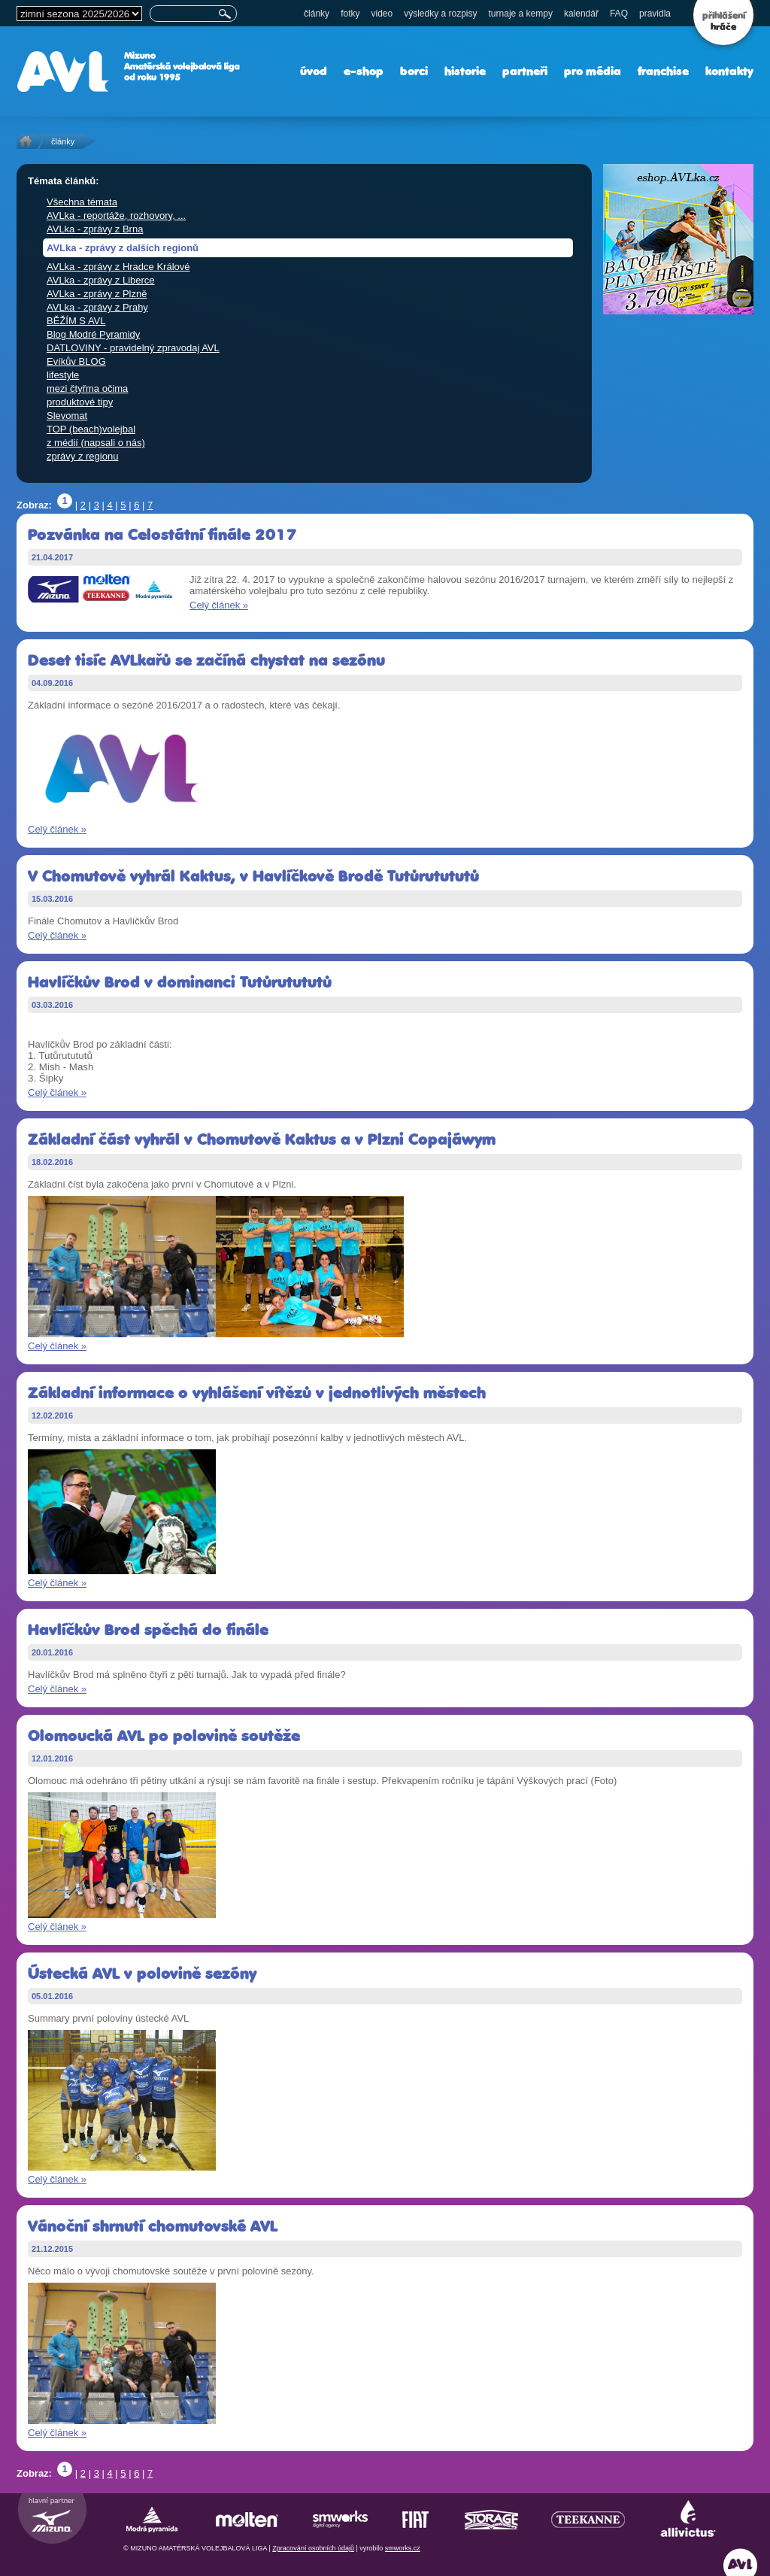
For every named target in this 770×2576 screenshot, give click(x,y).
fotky (350, 13)
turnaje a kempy (521, 13)
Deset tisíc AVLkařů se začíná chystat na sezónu (206, 660)
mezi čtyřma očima (87, 388)
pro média (592, 71)
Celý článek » (218, 605)
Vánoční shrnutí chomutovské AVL (152, 2225)
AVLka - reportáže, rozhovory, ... (116, 215)
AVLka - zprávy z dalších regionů (123, 247)
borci (414, 71)
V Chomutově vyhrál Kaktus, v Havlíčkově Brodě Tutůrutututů (253, 875)
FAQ (619, 13)
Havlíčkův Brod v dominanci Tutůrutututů (180, 981)
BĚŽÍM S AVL (76, 320)
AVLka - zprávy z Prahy (97, 307)
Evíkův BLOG (76, 361)
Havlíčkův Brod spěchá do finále (148, 1629)
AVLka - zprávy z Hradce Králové (118, 266)
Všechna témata (82, 202)
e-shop (363, 71)
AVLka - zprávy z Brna (95, 229)
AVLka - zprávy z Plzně (97, 293)
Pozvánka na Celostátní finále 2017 (162, 534)
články (316, 13)
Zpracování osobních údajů (313, 2548)
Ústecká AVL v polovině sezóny (142, 1973)
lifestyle (63, 375)
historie (465, 71)
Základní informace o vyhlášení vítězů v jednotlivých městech (257, 1392)
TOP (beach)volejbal (91, 429)
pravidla (655, 13)
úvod (313, 71)
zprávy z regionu (82, 456)
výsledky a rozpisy (440, 13)
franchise (663, 71)
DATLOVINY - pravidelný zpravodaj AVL (133, 347)
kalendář (581, 13)
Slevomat (67, 415)
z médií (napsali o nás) (96, 442)
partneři (524, 71)
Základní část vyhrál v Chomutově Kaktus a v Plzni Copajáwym (262, 1139)
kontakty (729, 71)
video (382, 13)
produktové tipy (80, 402)
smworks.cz (402, 2548)
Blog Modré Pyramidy (93, 334)
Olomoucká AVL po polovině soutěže (164, 1735)
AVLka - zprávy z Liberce (101, 280)
